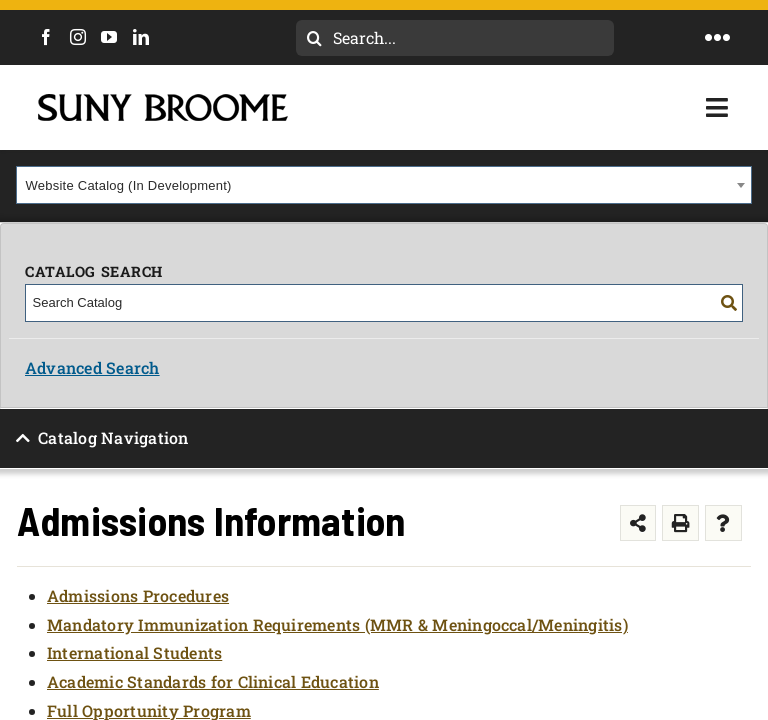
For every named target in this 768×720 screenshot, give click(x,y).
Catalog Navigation (113, 437)
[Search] (314, 38)
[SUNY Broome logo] (163, 101)
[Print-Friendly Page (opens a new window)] (680, 523)
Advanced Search (92, 367)
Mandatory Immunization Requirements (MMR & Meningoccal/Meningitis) (337, 624)
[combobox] (384, 185)
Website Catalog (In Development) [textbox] (129, 185)
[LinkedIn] (141, 37)
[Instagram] (78, 37)
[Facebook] (46, 37)
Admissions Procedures (138, 595)
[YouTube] (109, 37)
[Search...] (455, 38)
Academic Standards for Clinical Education (213, 681)
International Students (134, 652)
